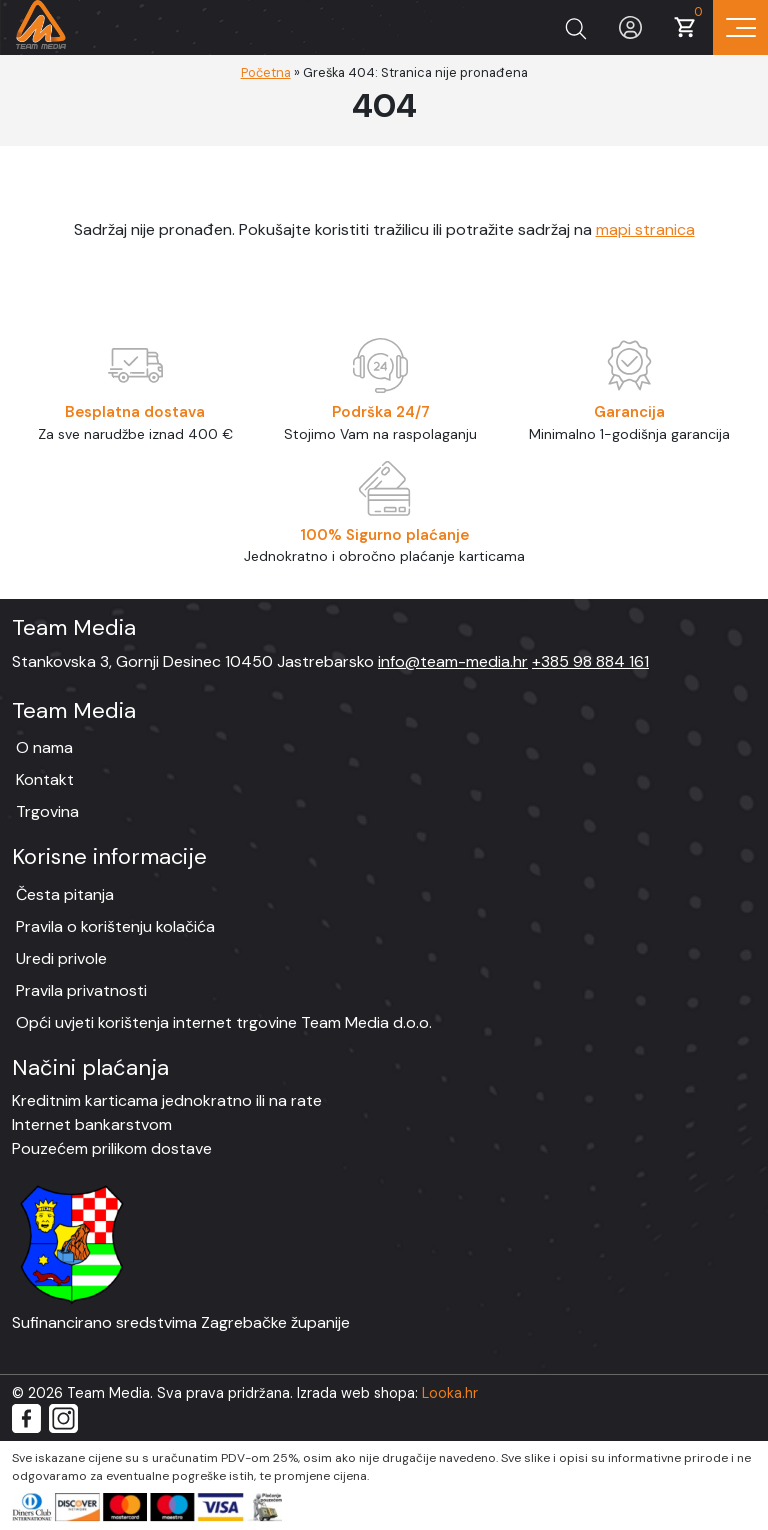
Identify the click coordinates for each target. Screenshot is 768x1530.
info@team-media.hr (453, 661)
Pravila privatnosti (81, 990)
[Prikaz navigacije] (740, 27)
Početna (266, 72)
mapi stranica (645, 229)
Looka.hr (450, 1393)
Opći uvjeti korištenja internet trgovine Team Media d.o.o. (224, 1022)
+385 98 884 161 (590, 661)
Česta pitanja (65, 894)
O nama (44, 747)
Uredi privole (61, 958)
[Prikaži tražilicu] (575, 27)
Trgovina (47, 811)
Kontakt (45, 779)
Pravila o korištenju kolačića (115, 926)
